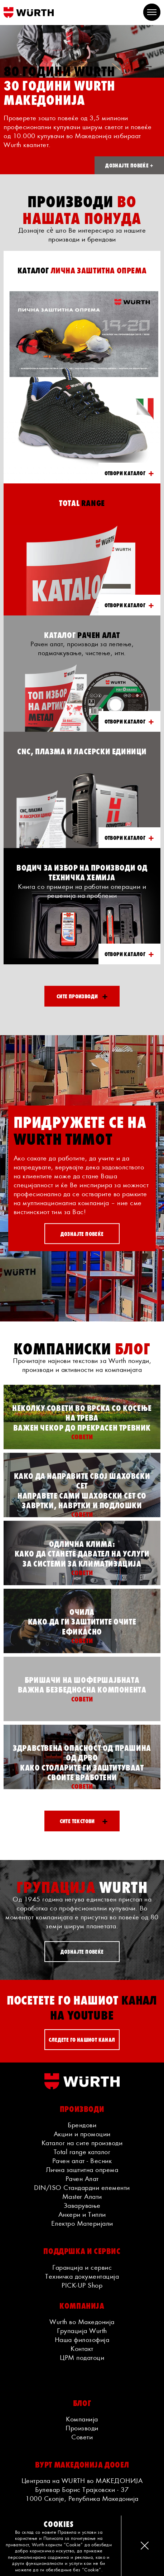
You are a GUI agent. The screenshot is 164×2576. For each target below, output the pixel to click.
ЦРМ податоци (82, 2357)
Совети (82, 2437)
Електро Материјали (82, 2223)
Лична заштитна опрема (82, 2169)
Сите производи (82, 996)
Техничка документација (82, 2276)
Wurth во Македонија (82, 2321)
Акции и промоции (82, 2133)
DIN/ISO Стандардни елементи (82, 2187)
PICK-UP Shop (82, 2285)
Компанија (82, 2419)
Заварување (82, 2205)
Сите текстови (84, 1821)
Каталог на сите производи (82, 2142)
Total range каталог (82, 2151)
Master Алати (82, 2196)
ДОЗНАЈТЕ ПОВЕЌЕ (82, 1233)
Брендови (82, 2124)
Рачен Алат (82, 2178)
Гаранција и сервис (82, 2267)
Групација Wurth (82, 2330)
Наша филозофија (82, 2339)
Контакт (82, 2348)
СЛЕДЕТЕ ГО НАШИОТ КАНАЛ (82, 2039)
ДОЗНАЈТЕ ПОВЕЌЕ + (129, 165)
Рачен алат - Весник (82, 2160)
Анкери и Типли (82, 2214)
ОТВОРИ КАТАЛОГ (129, 473)
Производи (82, 2428)
